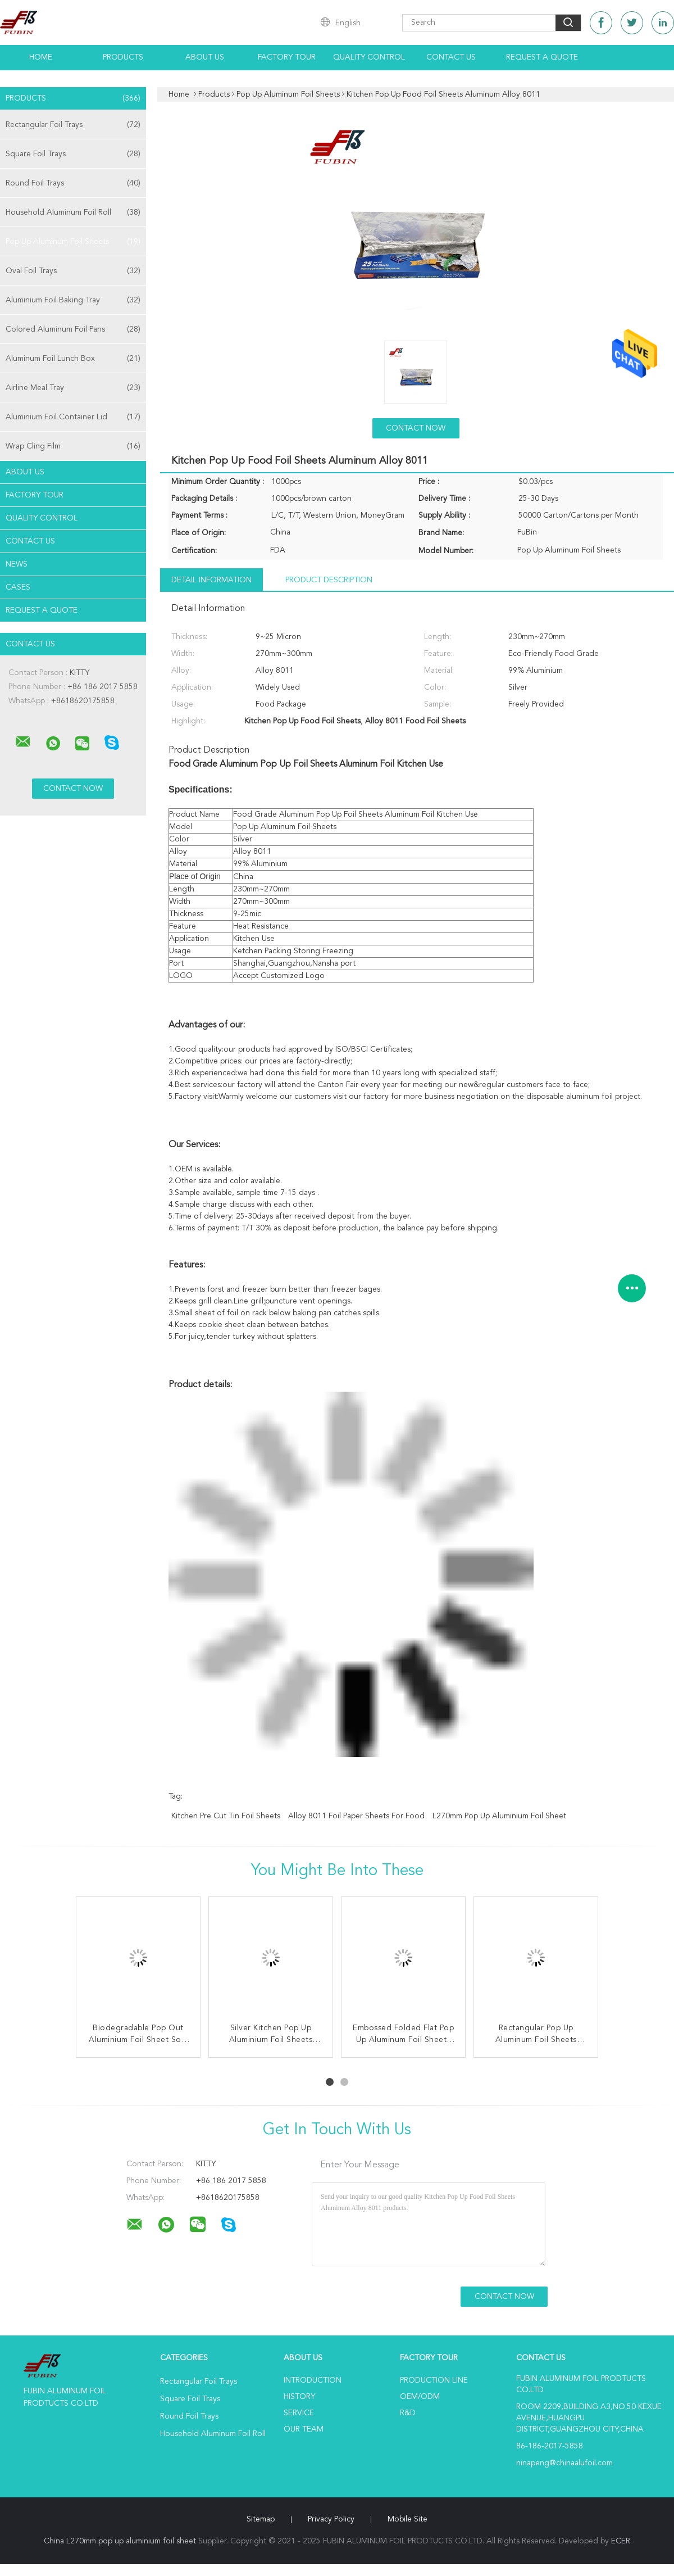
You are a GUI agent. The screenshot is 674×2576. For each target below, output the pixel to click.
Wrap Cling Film (73, 446)
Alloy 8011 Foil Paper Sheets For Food (356, 1816)
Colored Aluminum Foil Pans (73, 329)
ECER (620, 2541)
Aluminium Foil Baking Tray (73, 300)
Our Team (304, 2429)
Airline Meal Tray (73, 387)
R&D (408, 2413)
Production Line (434, 2380)
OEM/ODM (420, 2397)
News (17, 564)
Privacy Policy (331, 2519)
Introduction (312, 2380)
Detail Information (211, 580)
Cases (18, 587)
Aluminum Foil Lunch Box (73, 358)
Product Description (328, 580)
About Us (204, 57)
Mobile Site (407, 2519)
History (299, 2397)
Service (299, 2413)
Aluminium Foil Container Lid (73, 417)
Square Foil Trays (73, 154)
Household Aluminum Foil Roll (73, 212)
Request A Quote (542, 57)
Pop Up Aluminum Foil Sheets (73, 241)
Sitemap (261, 2519)
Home (40, 57)
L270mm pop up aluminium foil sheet (499, 1816)
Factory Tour (287, 57)
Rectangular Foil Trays (73, 124)
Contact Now (415, 428)
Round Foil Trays (73, 183)
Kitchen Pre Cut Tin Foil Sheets (225, 1816)
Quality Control (369, 57)
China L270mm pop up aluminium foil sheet (120, 2541)
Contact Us (451, 57)
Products (123, 57)
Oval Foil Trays (73, 271)
